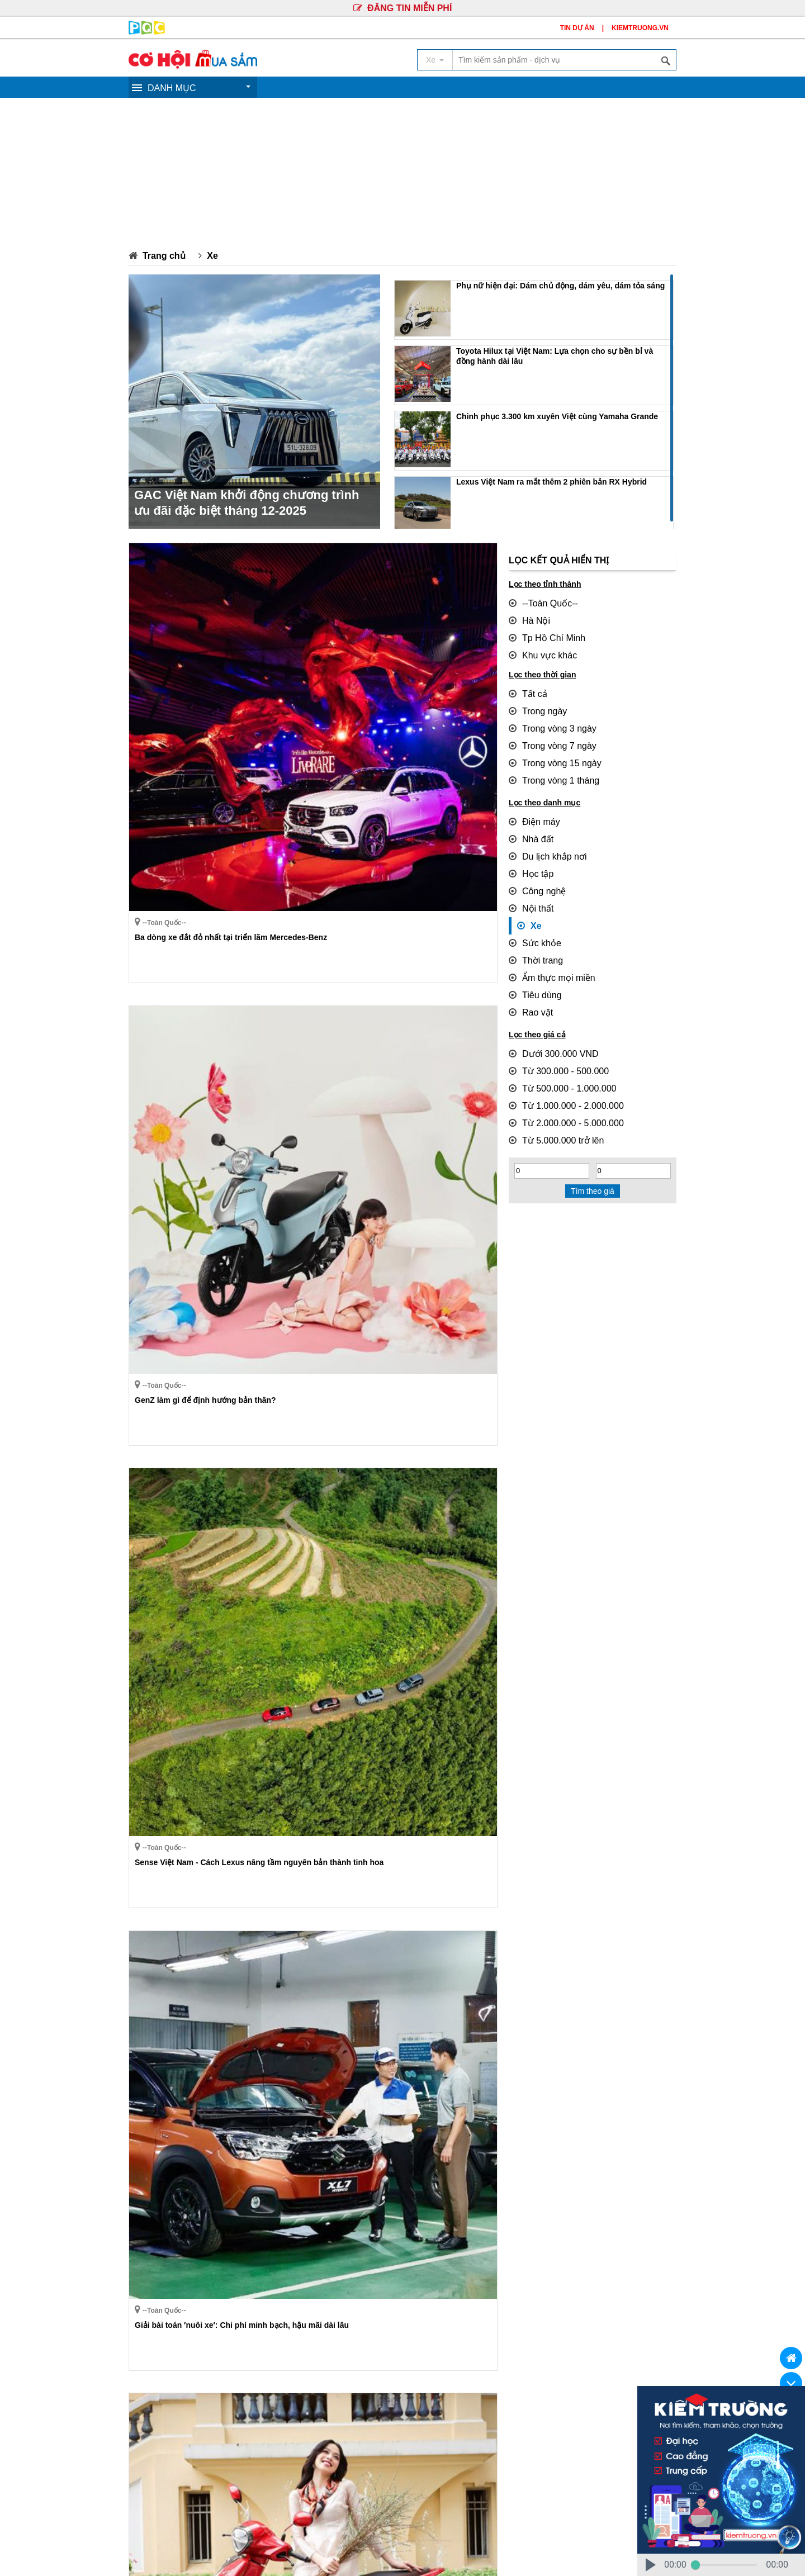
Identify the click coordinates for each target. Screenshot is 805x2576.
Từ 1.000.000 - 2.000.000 (559, 1063)
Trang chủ (161, 255)
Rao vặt (528, 976)
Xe (206, 255)
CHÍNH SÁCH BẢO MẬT (398, 2352)
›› (233, 2312)
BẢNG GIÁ (605, 2352)
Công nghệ (534, 866)
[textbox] (564, 60)
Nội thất (528, 882)
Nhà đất (528, 819)
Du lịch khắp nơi (543, 835)
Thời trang (533, 929)
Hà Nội (527, 618)
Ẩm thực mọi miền (546, 945)
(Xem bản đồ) (619, 2431)
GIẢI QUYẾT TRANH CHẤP (514, 2352)
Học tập (528, 851)
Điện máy (531, 804)
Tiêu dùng (532, 960)
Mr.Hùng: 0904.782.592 (169, 2492)
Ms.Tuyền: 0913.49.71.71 (261, 2492)
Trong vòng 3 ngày (547, 717)
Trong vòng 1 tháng (549, 764)
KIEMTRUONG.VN (640, 28)
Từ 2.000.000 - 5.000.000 (559, 1078)
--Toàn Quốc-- (539, 602)
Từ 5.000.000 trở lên (551, 1094)
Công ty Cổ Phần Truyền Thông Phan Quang (484, 2416)
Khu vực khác (539, 649)
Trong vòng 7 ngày (547, 733)
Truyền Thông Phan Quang (203, 2553)
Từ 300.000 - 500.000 (552, 1031)
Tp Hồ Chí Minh (542, 633)
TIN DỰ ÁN (577, 28)
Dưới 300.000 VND (548, 1016)
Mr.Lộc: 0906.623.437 (167, 2478)
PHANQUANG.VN (507, 2554)
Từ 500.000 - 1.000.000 (556, 1047)
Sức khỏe (532, 913)
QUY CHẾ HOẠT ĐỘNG (288, 2352)
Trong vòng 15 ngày (549, 748)
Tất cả (526, 686)
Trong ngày (534, 702)
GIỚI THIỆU (201, 2352)
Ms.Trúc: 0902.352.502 (251, 2478)
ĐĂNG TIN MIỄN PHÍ (402, 8)
